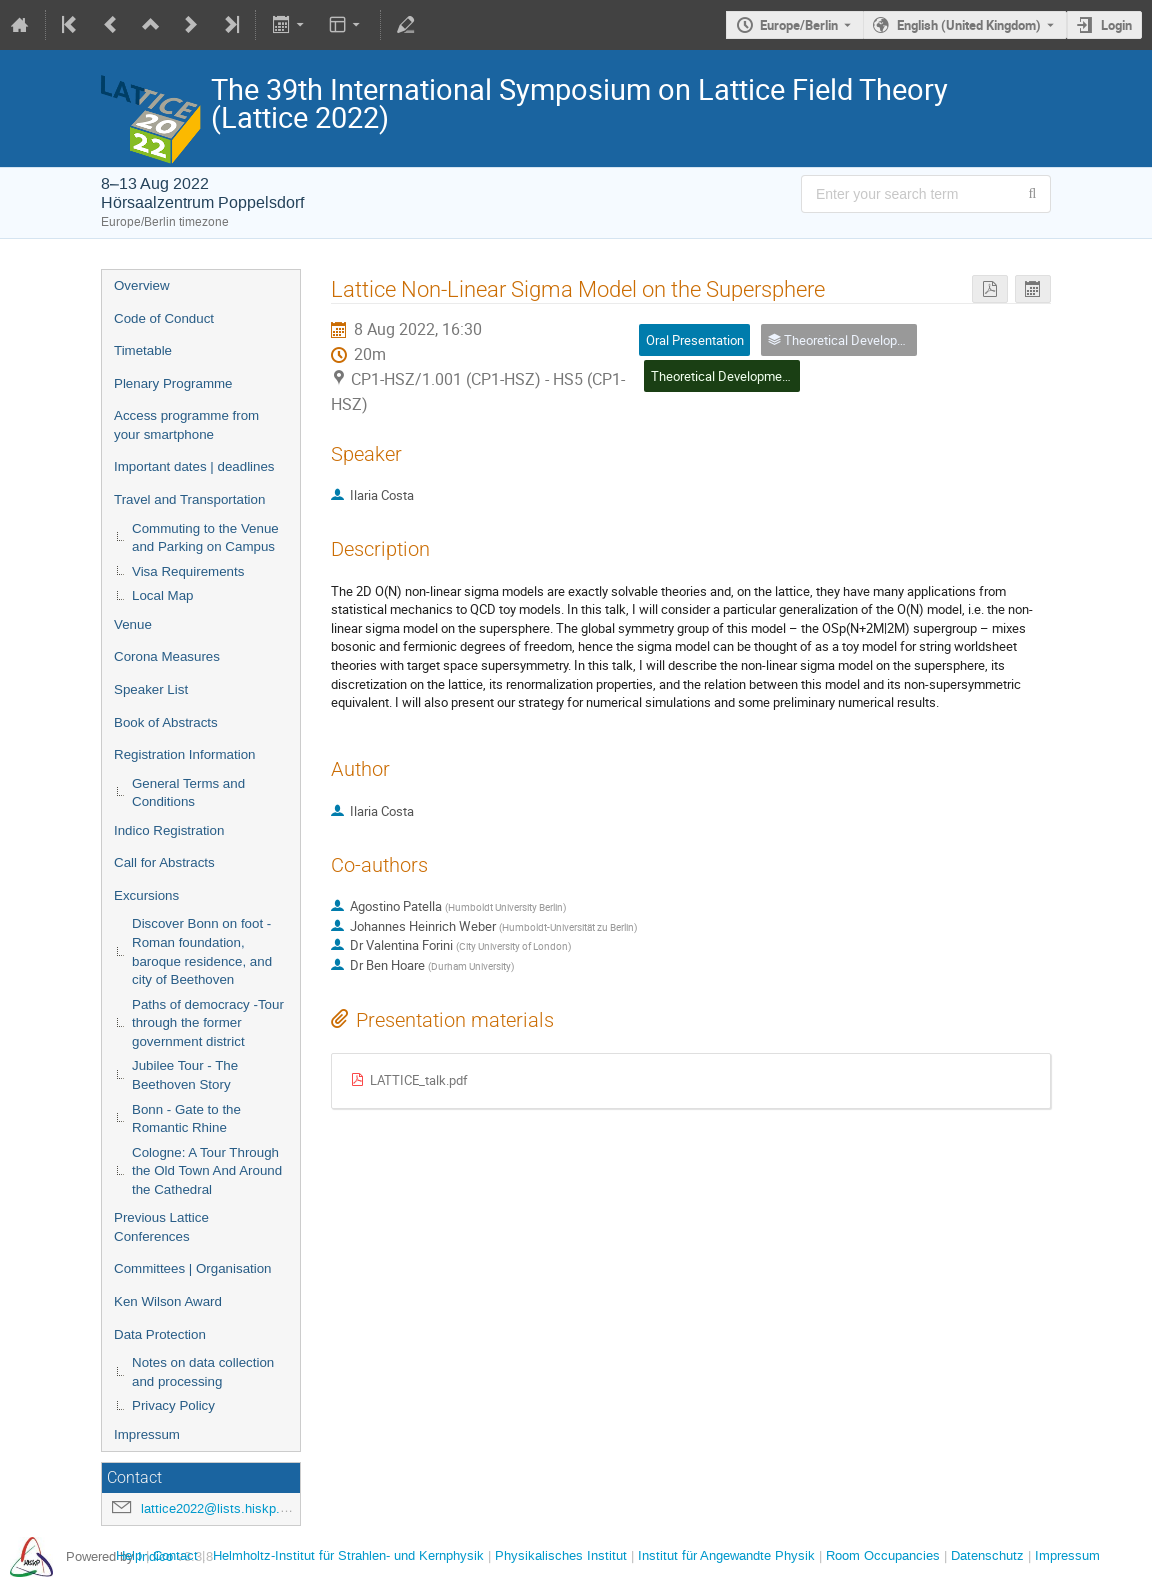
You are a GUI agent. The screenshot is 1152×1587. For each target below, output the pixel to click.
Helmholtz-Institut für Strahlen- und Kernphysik (348, 1555)
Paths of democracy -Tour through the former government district (208, 1023)
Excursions (146, 895)
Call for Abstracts (164, 862)
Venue (133, 624)
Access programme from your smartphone (186, 425)
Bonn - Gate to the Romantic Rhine (186, 1119)
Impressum (147, 1434)
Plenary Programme (173, 383)
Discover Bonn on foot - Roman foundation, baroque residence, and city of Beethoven (202, 951)
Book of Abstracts (166, 722)
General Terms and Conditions (188, 793)
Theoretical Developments (725, 376)
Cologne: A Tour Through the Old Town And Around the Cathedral (207, 1171)
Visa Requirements (188, 571)
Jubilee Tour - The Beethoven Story (185, 1075)
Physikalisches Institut (561, 1555)
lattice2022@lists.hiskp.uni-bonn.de (244, 1508)
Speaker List (151, 689)
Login (1116, 25)
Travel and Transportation (189, 499)
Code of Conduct (164, 318)
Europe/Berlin (799, 25)
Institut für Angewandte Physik (726, 1555)
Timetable (143, 350)
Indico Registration (169, 830)
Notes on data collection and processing (203, 1372)
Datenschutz (987, 1555)
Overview (142, 285)
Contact (175, 1555)
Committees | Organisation (193, 1268)
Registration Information (185, 754)
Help (129, 1555)
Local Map (163, 595)
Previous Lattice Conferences (161, 1227)
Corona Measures (167, 656)
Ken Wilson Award (168, 1301)
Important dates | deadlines (194, 466)
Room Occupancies (883, 1555)
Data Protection (160, 1334)
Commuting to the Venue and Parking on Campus (205, 538)
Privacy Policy (173, 1405)
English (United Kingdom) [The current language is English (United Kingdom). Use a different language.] (969, 25)
